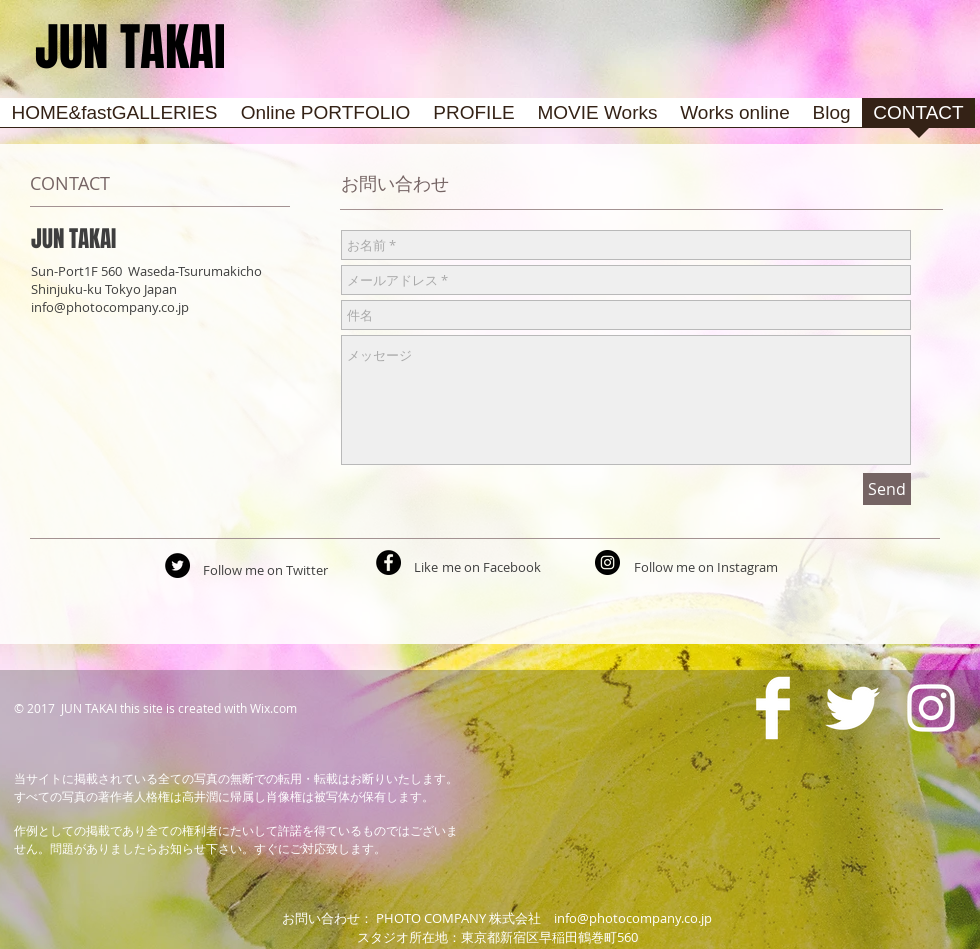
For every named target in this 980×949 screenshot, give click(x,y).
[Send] (887, 489)
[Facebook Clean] (773, 708)
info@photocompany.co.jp (110, 307)
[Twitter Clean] (852, 708)
